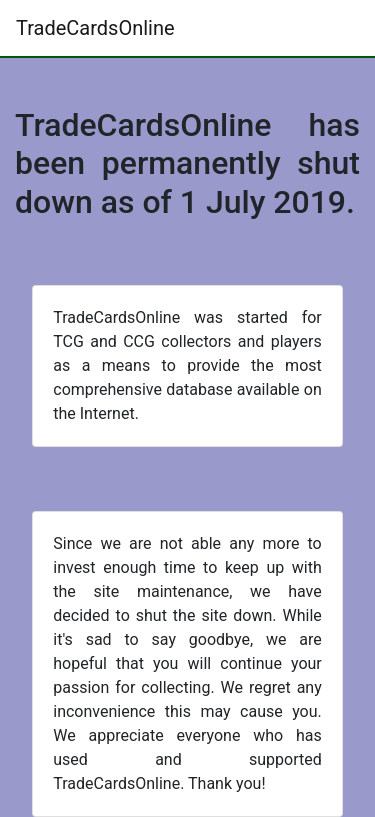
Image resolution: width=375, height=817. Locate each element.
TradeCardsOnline (95, 28)
